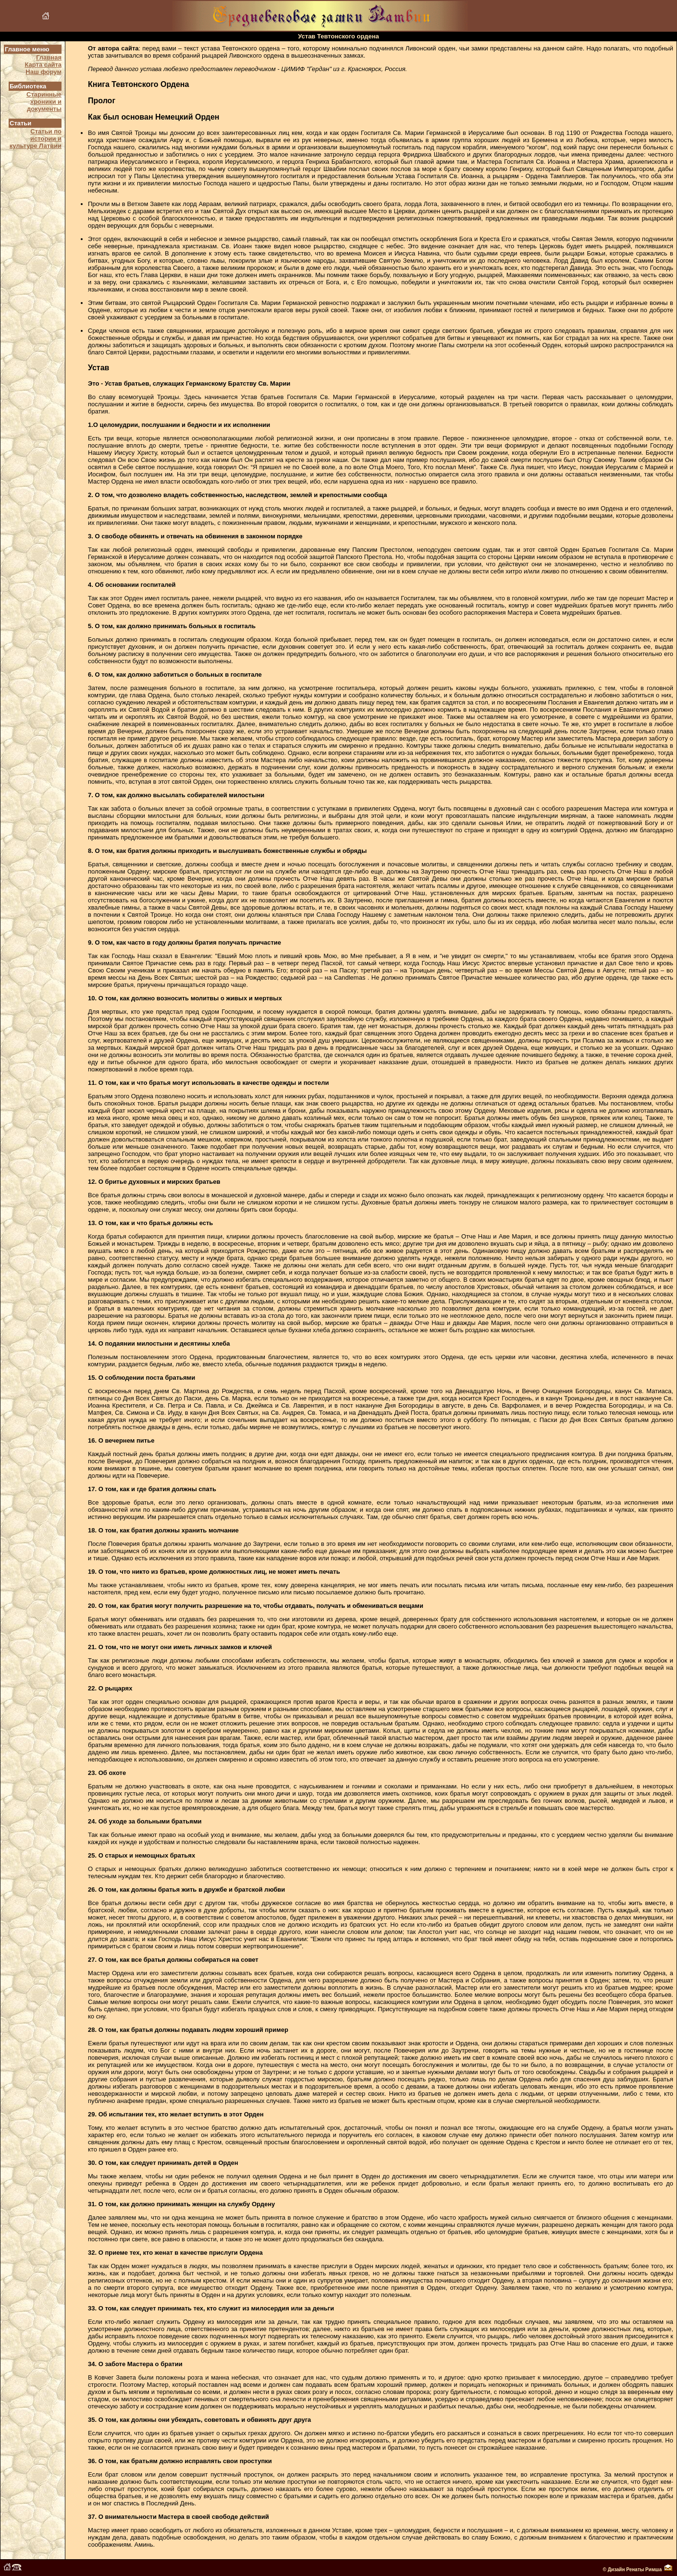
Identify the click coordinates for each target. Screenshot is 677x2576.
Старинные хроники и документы (44, 101)
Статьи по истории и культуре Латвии (36, 138)
